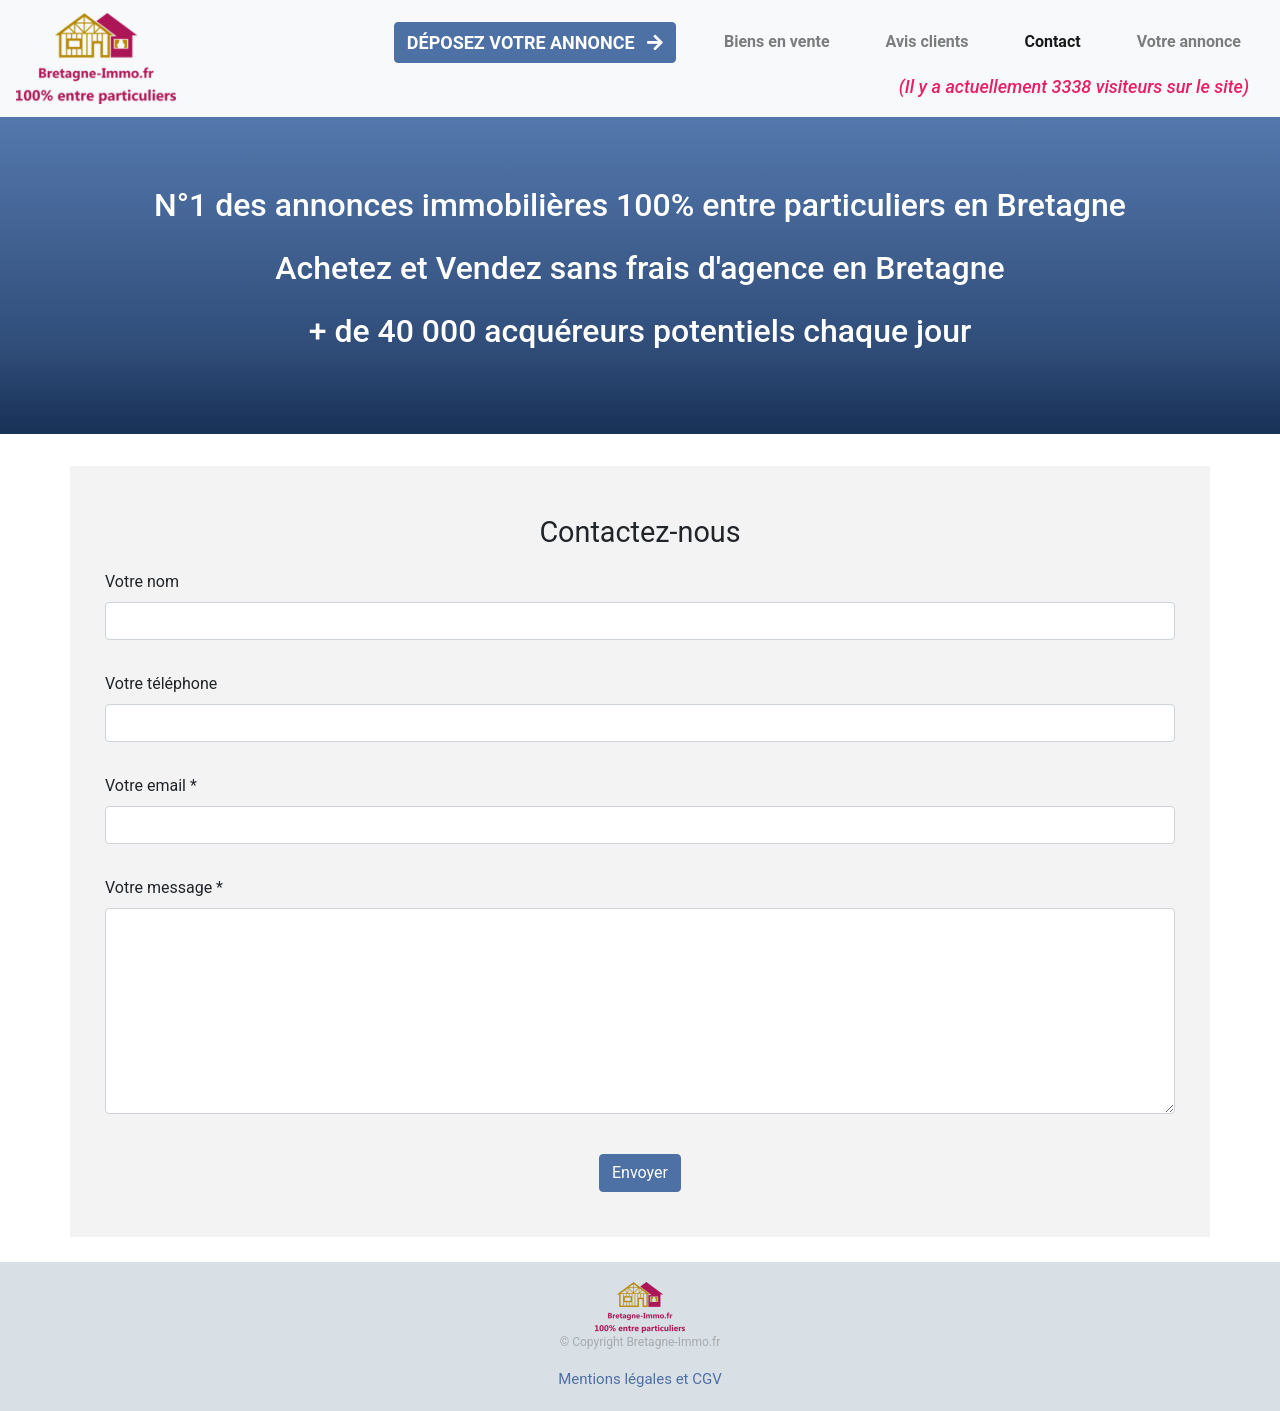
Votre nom (142, 581)
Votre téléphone (161, 683)
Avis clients (927, 41)
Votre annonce (1189, 41)
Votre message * (164, 887)
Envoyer (640, 1172)
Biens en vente (777, 41)
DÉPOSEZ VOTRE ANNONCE (535, 42)
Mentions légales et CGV (640, 1379)
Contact (1052, 41)
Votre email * (151, 785)
